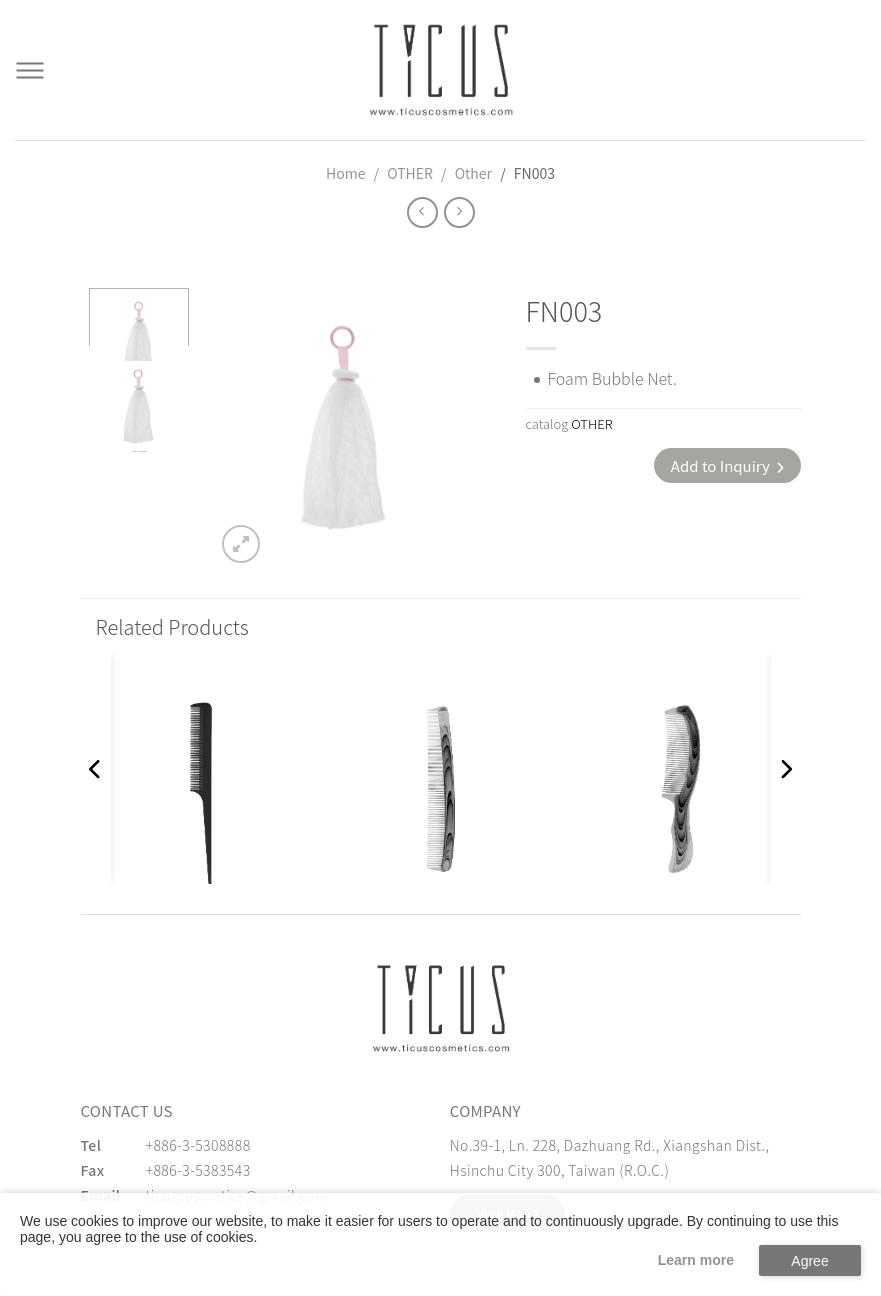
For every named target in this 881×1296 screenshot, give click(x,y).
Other (473, 173)
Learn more (696, 1260)
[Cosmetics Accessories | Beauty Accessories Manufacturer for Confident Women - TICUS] (441, 70)
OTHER (410, 173)
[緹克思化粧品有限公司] (441, 1008)
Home (345, 173)
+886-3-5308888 (198, 1145)
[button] (96, 769)
